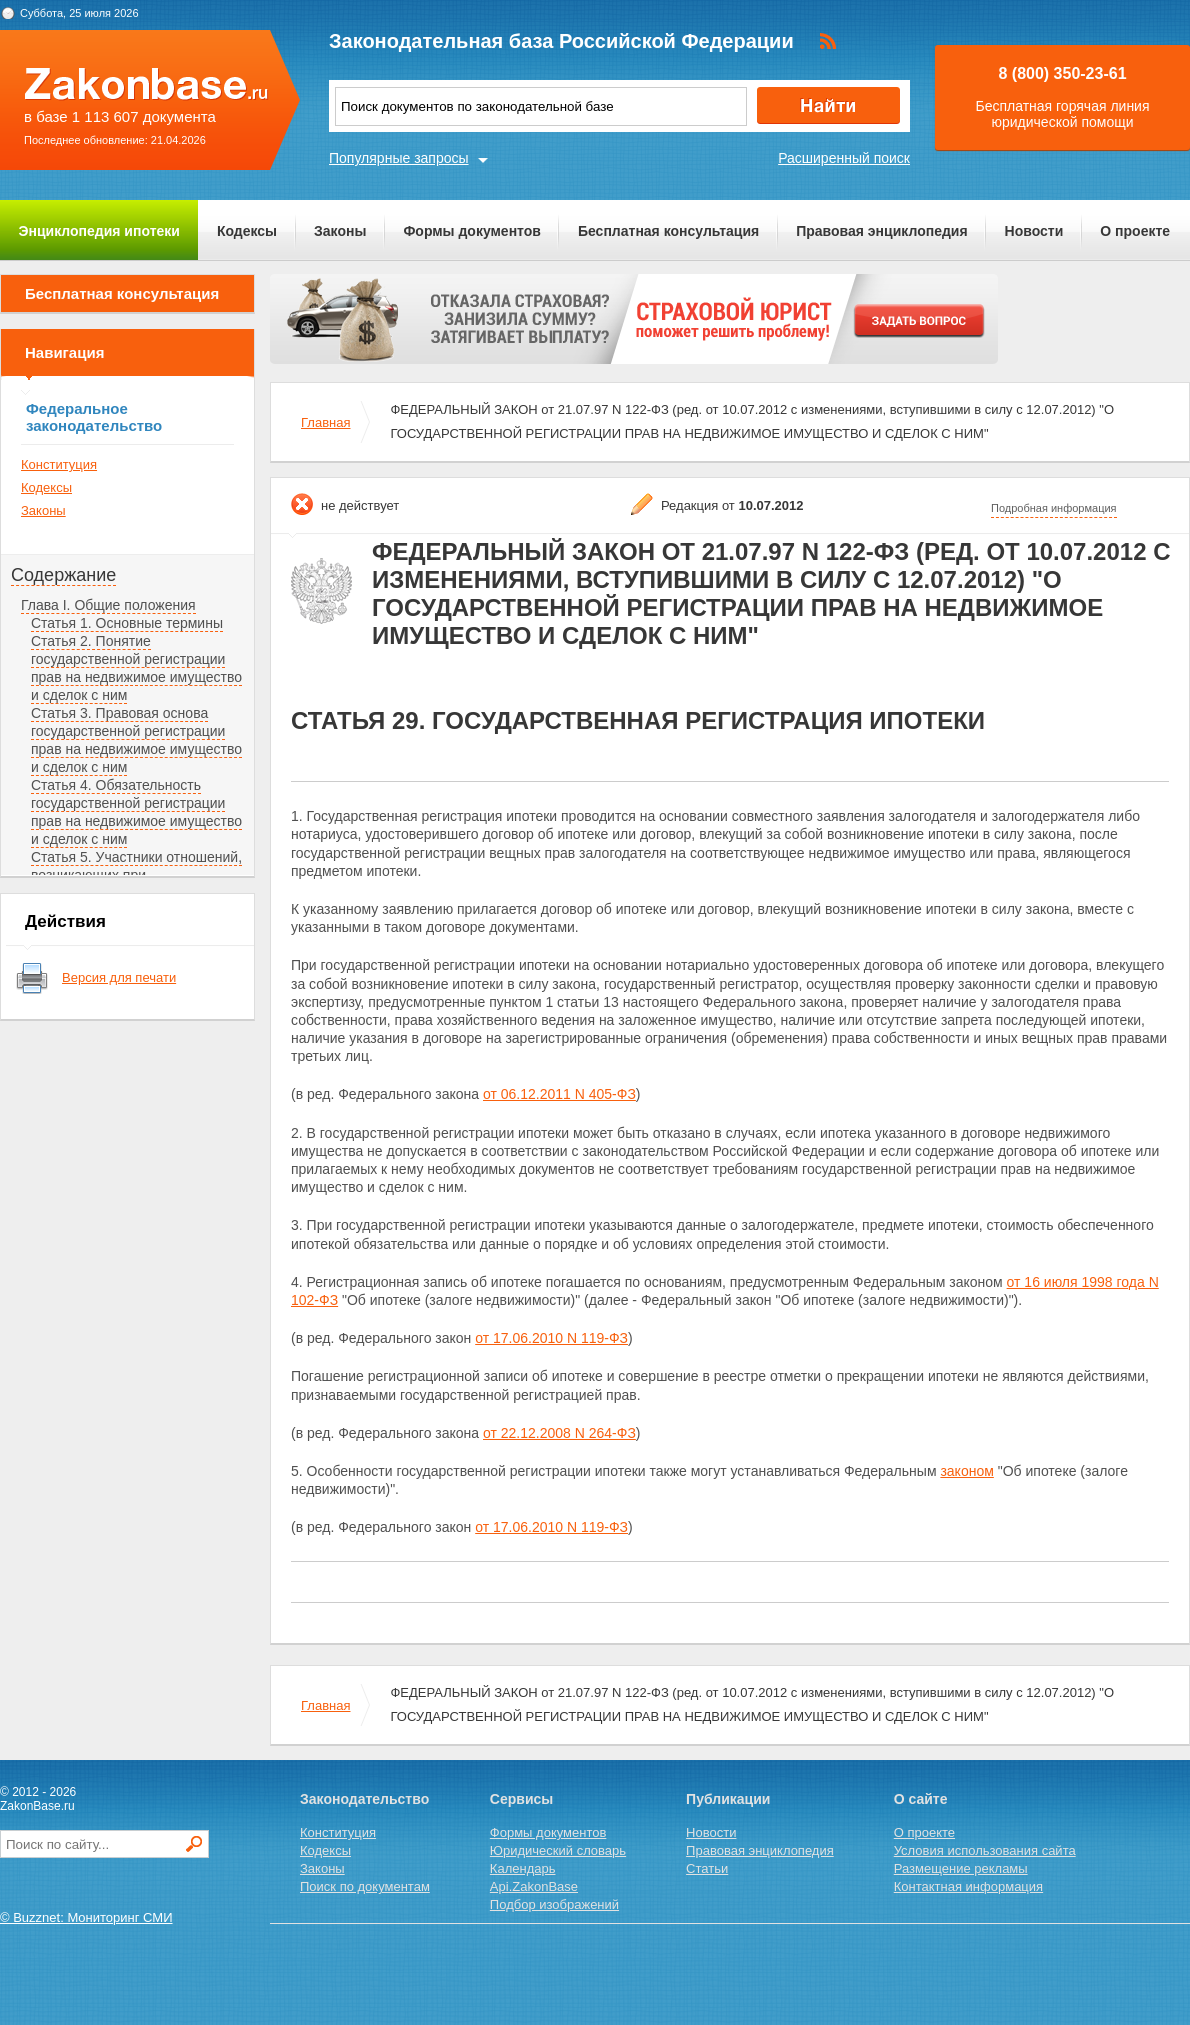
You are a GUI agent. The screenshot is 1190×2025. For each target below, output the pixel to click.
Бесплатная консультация (668, 231)
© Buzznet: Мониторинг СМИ (86, 1917)
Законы (340, 231)
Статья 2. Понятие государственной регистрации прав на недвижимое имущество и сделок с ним (136, 668)
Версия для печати (119, 977)
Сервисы (521, 1799)
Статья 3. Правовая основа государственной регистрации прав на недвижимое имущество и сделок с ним (136, 740)
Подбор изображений (554, 1904)
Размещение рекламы (961, 1868)
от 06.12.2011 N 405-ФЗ (559, 1094)
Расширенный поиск (844, 158)
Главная (325, 422)
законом (966, 1471)
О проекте (1135, 231)
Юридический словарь (558, 1850)
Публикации (728, 1799)
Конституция (59, 464)
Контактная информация (968, 1886)
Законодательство (364, 1799)
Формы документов (472, 231)
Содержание (63, 575)
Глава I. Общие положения (108, 605)
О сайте (921, 1799)
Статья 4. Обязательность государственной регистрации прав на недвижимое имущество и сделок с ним (136, 812)
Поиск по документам (365, 1886)
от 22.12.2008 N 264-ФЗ (559, 1433)
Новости (1034, 231)
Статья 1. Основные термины (127, 623)
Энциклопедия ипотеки (99, 231)
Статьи (707, 1868)
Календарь (523, 1868)
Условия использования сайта (985, 1850)
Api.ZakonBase (534, 1886)
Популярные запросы (399, 158)
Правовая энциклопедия (881, 231)
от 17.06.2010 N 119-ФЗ (551, 1338)
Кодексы (247, 231)
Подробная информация (1054, 508)
